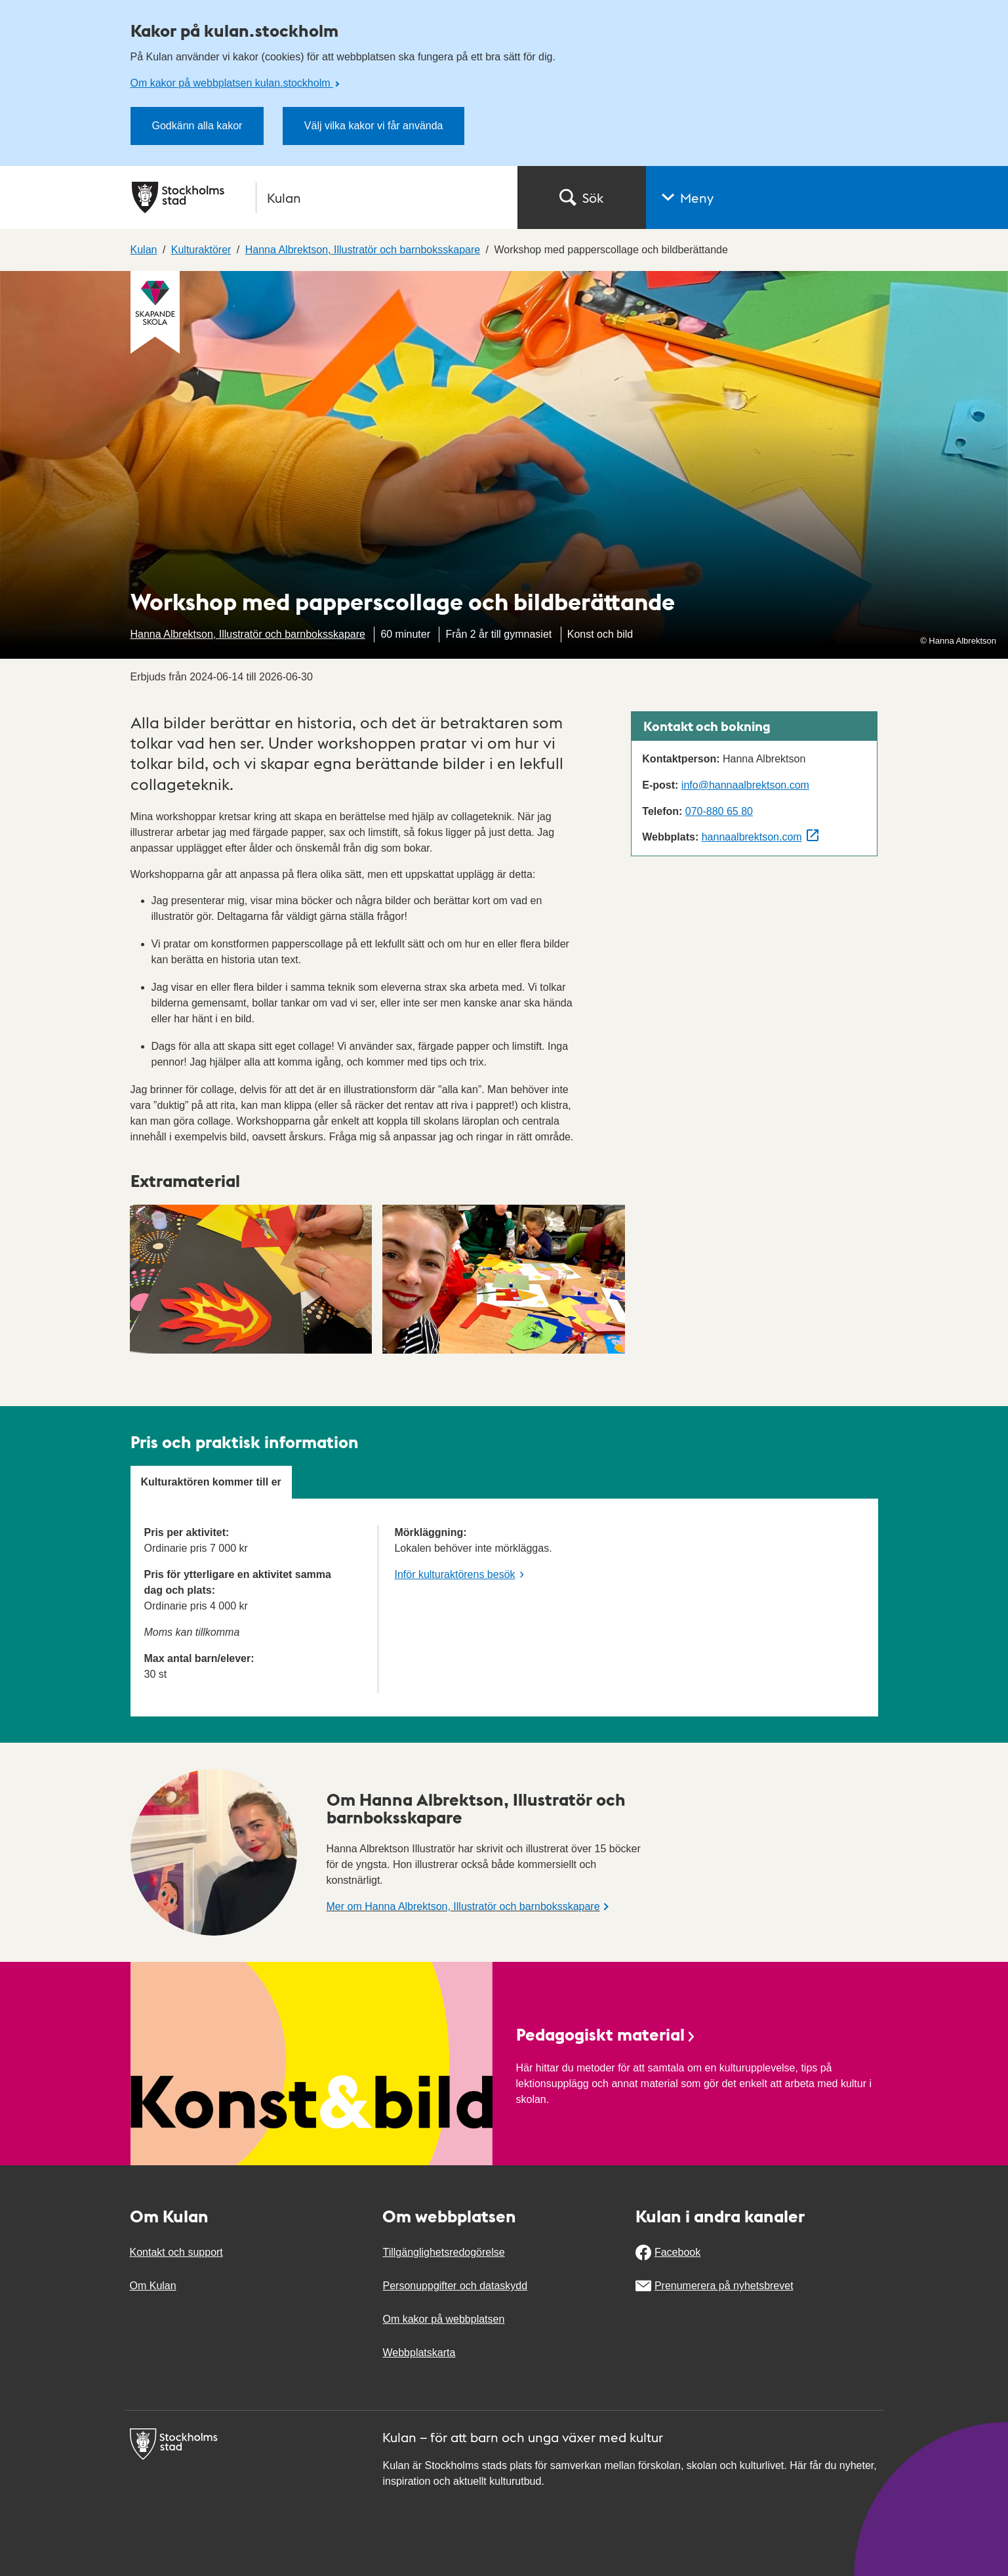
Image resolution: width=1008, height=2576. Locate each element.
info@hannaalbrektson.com (745, 785)
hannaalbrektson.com (752, 836)
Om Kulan (153, 2285)
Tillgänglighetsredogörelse (443, 2252)
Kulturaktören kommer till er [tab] (211, 1481)
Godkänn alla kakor (197, 125)
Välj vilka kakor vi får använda (373, 125)
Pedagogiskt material (606, 2033)
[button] (827, 197)
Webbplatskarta (418, 2352)
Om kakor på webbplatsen (443, 2319)
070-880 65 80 (719, 811)
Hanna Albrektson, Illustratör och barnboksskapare (248, 634)
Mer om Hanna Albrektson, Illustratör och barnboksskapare (463, 1906)
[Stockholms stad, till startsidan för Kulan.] (317, 197)
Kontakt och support (176, 2252)
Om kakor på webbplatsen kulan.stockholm (232, 83)
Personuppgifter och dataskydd (454, 2285)
